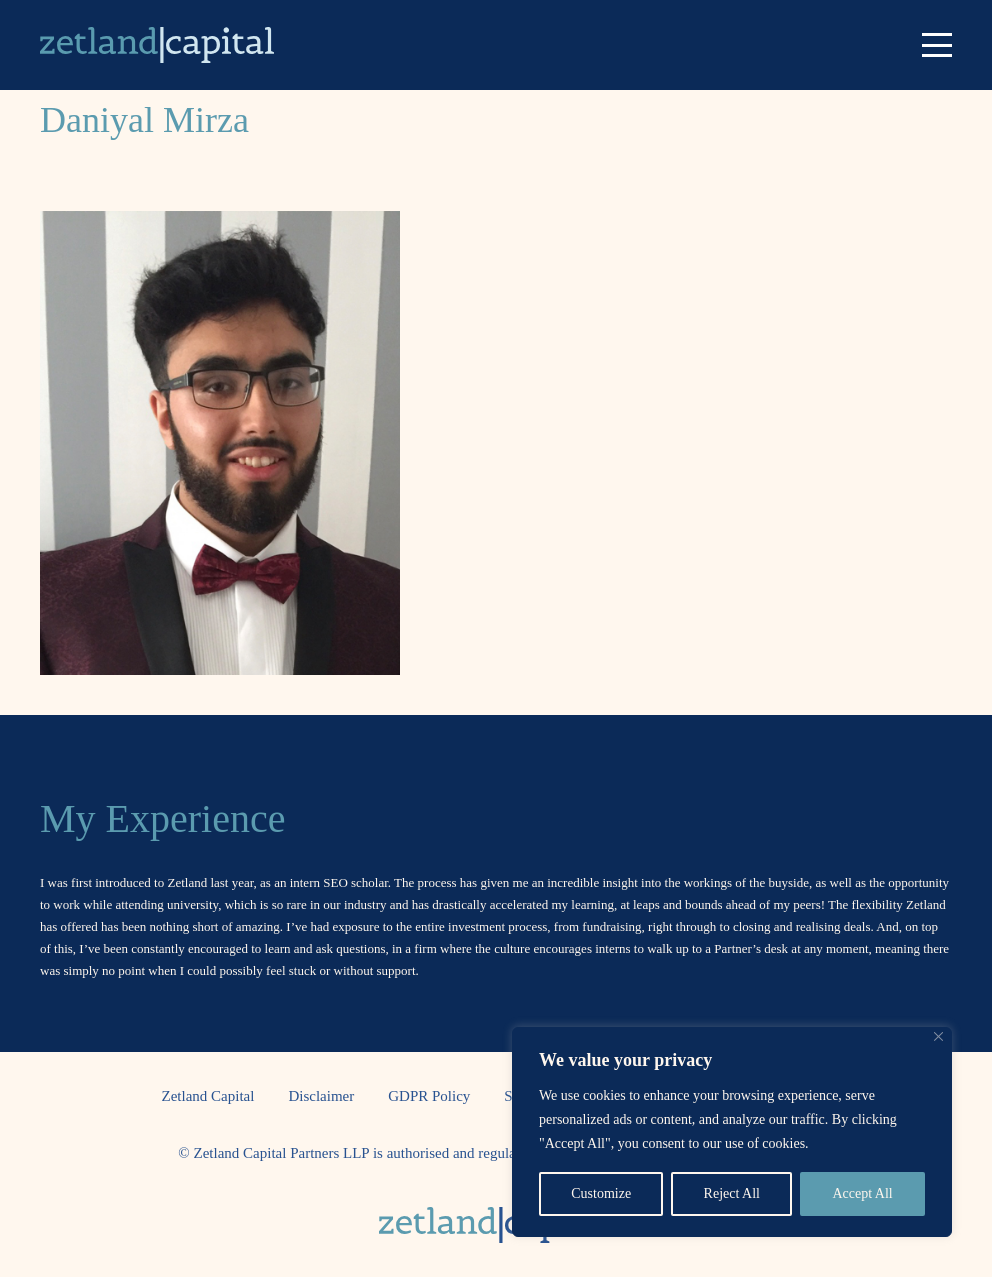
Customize (601, 1193)
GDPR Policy (429, 1096)
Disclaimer (321, 1096)
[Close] (938, 1036)
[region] (732, 1132)
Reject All (732, 1193)
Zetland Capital (208, 1096)
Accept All (862, 1193)
